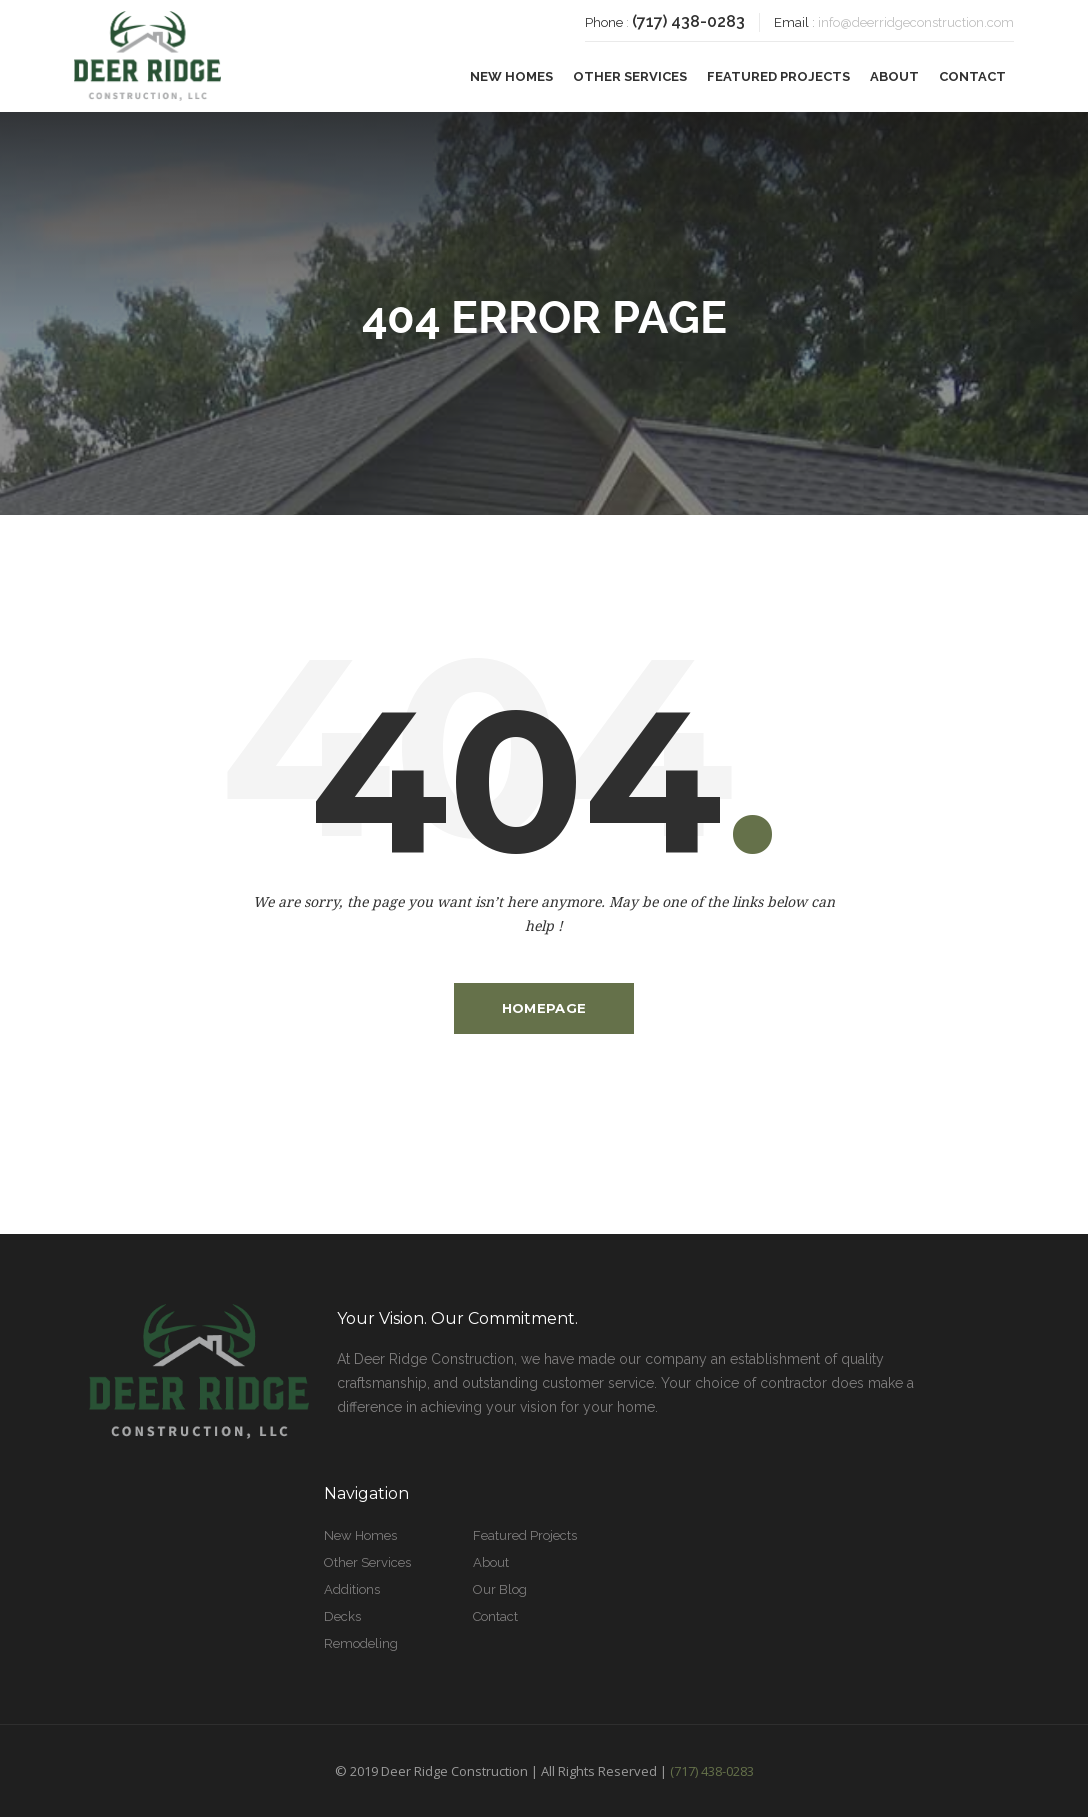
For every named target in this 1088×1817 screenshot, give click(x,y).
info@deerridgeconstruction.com (916, 22)
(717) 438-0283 (688, 21)
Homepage (544, 1008)
